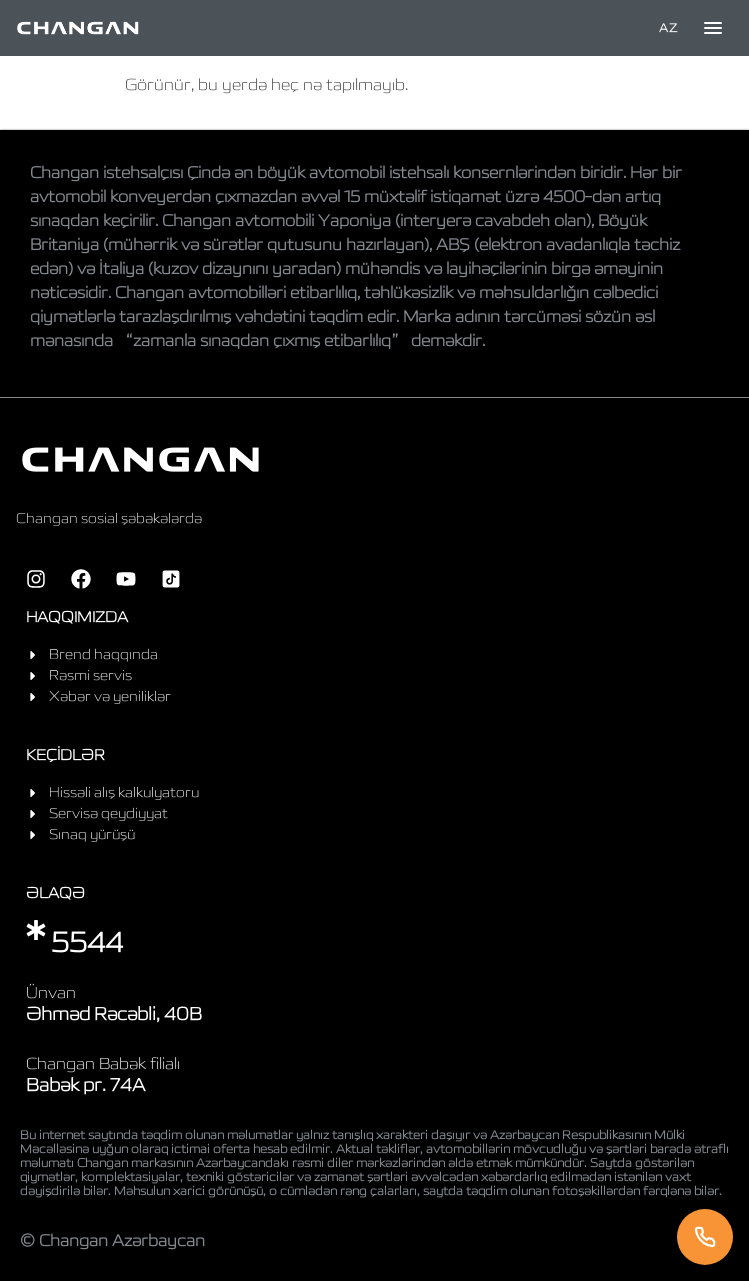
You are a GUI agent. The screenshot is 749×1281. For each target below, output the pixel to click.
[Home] (78, 28)
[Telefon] (705, 1237)
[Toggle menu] (713, 28)
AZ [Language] (668, 27)
